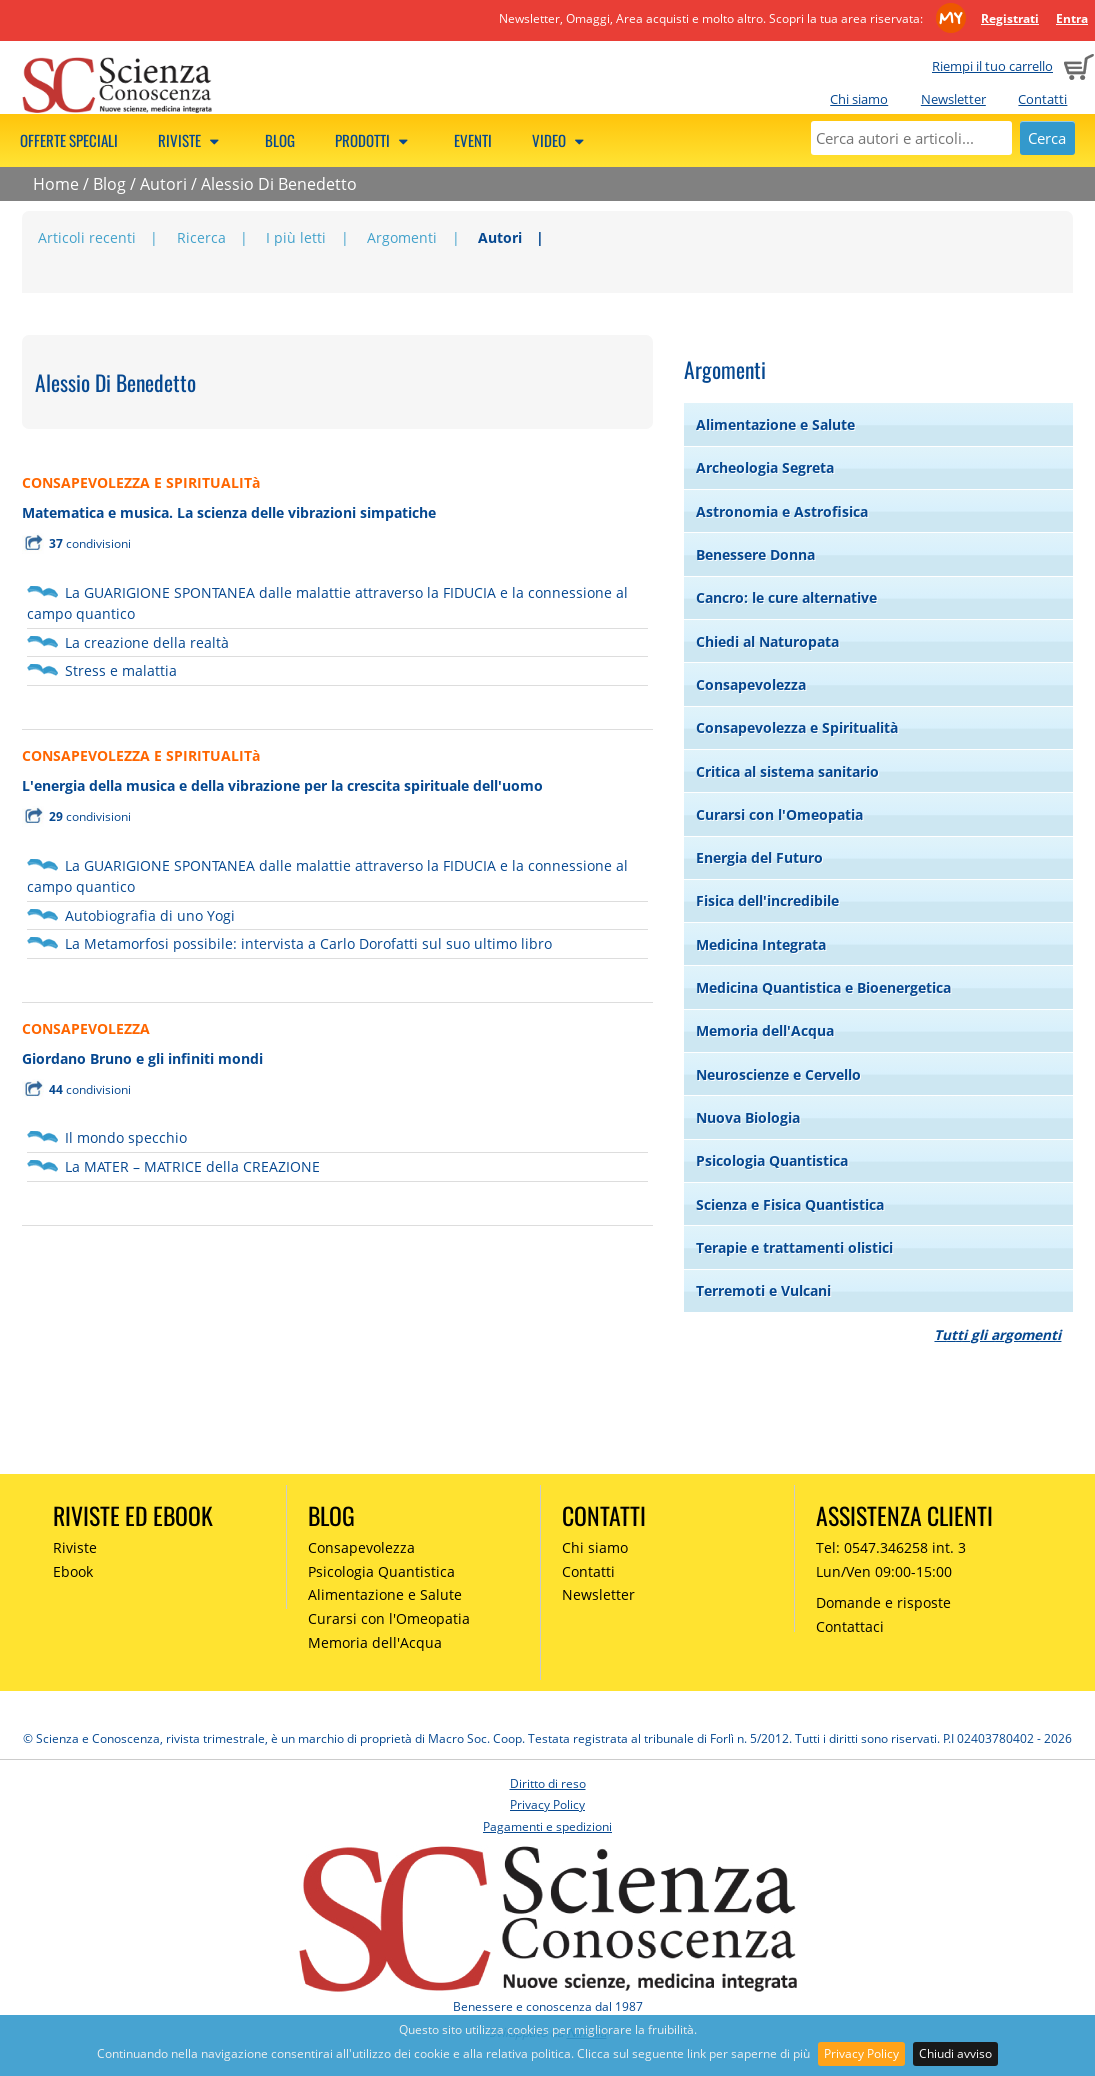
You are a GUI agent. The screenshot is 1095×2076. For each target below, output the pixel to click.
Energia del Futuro (759, 857)
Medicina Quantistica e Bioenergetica (823, 987)
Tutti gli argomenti (997, 1334)
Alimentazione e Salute (775, 424)
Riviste (191, 140)
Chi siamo (859, 99)
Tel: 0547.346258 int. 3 (891, 1547)
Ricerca (201, 237)
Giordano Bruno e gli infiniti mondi (142, 1058)
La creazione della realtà (147, 642)
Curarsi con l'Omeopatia (779, 814)
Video (561, 140)
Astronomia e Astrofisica (782, 511)
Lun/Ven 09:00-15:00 (884, 1571)
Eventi (473, 140)
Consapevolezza (751, 684)
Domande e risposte (883, 1602)
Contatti (1042, 99)
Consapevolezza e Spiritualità (797, 727)
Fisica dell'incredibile (767, 900)
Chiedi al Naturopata (767, 641)
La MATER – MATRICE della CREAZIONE (192, 1166)
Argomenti (402, 237)
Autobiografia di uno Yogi (150, 915)
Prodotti (374, 140)
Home (56, 184)
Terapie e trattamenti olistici (794, 1247)
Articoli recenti (87, 237)
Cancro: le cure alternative (786, 597)
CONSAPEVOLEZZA (86, 1028)
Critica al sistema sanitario (787, 771)
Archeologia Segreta (765, 467)
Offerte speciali (69, 140)
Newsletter (953, 99)
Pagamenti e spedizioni (547, 1826)
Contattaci (850, 1626)
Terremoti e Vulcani (763, 1290)
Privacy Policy (861, 2053)
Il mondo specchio (126, 1137)
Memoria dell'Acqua (765, 1030)
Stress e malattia (121, 670)
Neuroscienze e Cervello (778, 1074)
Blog (280, 140)
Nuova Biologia (748, 1117)
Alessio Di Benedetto (279, 184)
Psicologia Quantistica (772, 1160)
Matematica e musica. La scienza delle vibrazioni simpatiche (229, 512)
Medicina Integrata (761, 944)
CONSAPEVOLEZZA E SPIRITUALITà (141, 482)
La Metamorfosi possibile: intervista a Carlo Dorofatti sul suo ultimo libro (308, 943)
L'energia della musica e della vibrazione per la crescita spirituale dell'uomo (282, 785)
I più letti (296, 237)
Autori (163, 184)
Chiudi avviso (955, 2053)
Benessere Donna (755, 554)
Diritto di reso (548, 1783)
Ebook (73, 1571)
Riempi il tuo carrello (992, 66)
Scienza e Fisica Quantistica (790, 1204)
